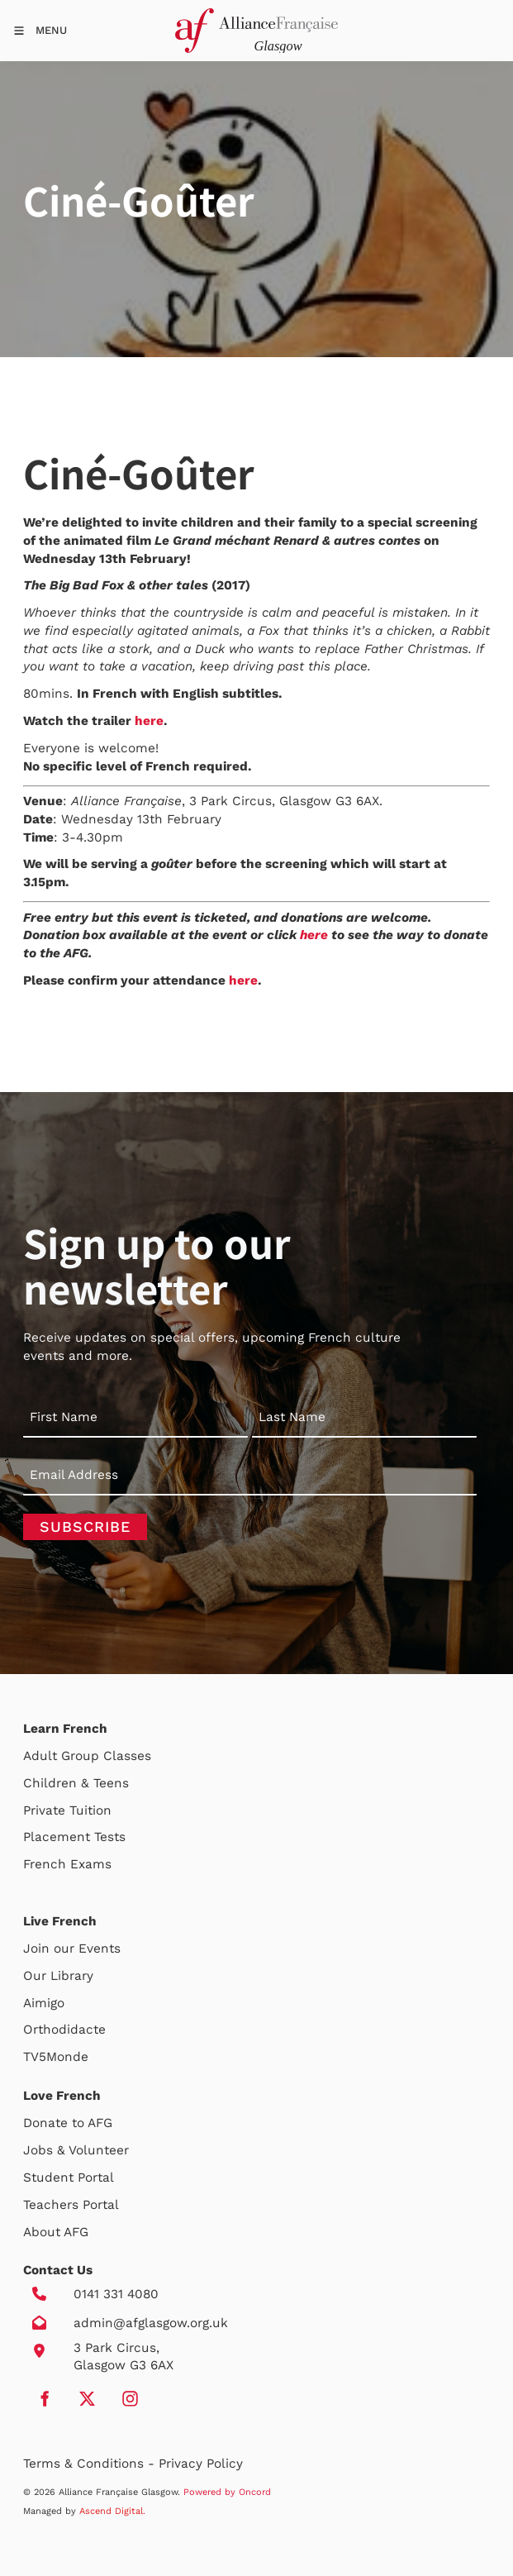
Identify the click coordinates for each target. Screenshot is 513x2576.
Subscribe (85, 1526)
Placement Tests (74, 1836)
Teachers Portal (71, 2204)
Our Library (58, 1975)
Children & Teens (76, 1783)
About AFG (55, 2232)
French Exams (67, 1864)
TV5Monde (55, 2056)
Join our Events (72, 1948)
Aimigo (43, 2003)
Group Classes (106, 1755)
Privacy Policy (201, 2463)
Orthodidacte (64, 2029)
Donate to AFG (67, 2123)
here (149, 720)
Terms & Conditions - (91, 2463)
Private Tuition (67, 1810)
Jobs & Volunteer (76, 2150)
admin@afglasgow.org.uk (151, 2323)
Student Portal (68, 2177)
